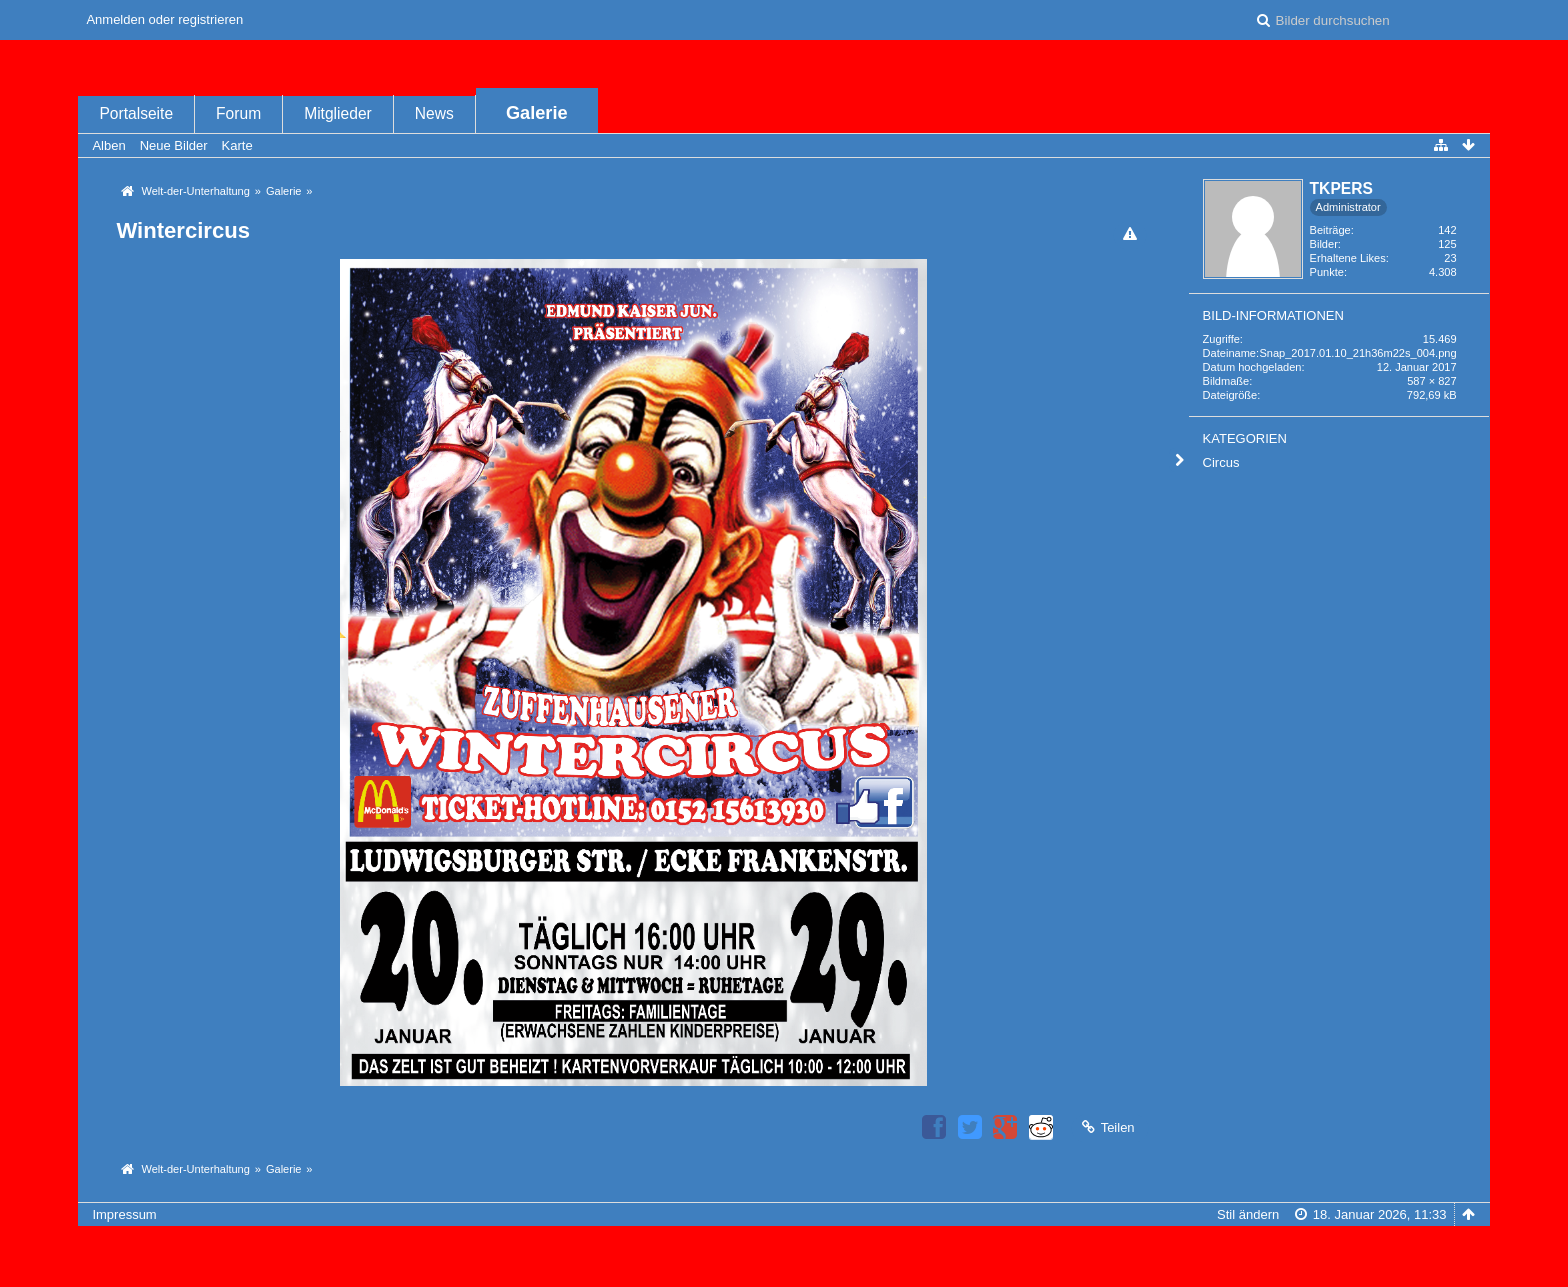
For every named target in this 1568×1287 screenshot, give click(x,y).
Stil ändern (1248, 1214)
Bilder (1324, 244)
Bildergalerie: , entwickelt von (783, 1264)
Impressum (124, 1214)
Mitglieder (338, 113)
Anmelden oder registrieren (164, 19)
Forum (238, 113)
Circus (1221, 462)
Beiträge (1330, 230)
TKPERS (1341, 188)
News (434, 113)
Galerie (537, 113)
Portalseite (136, 113)
